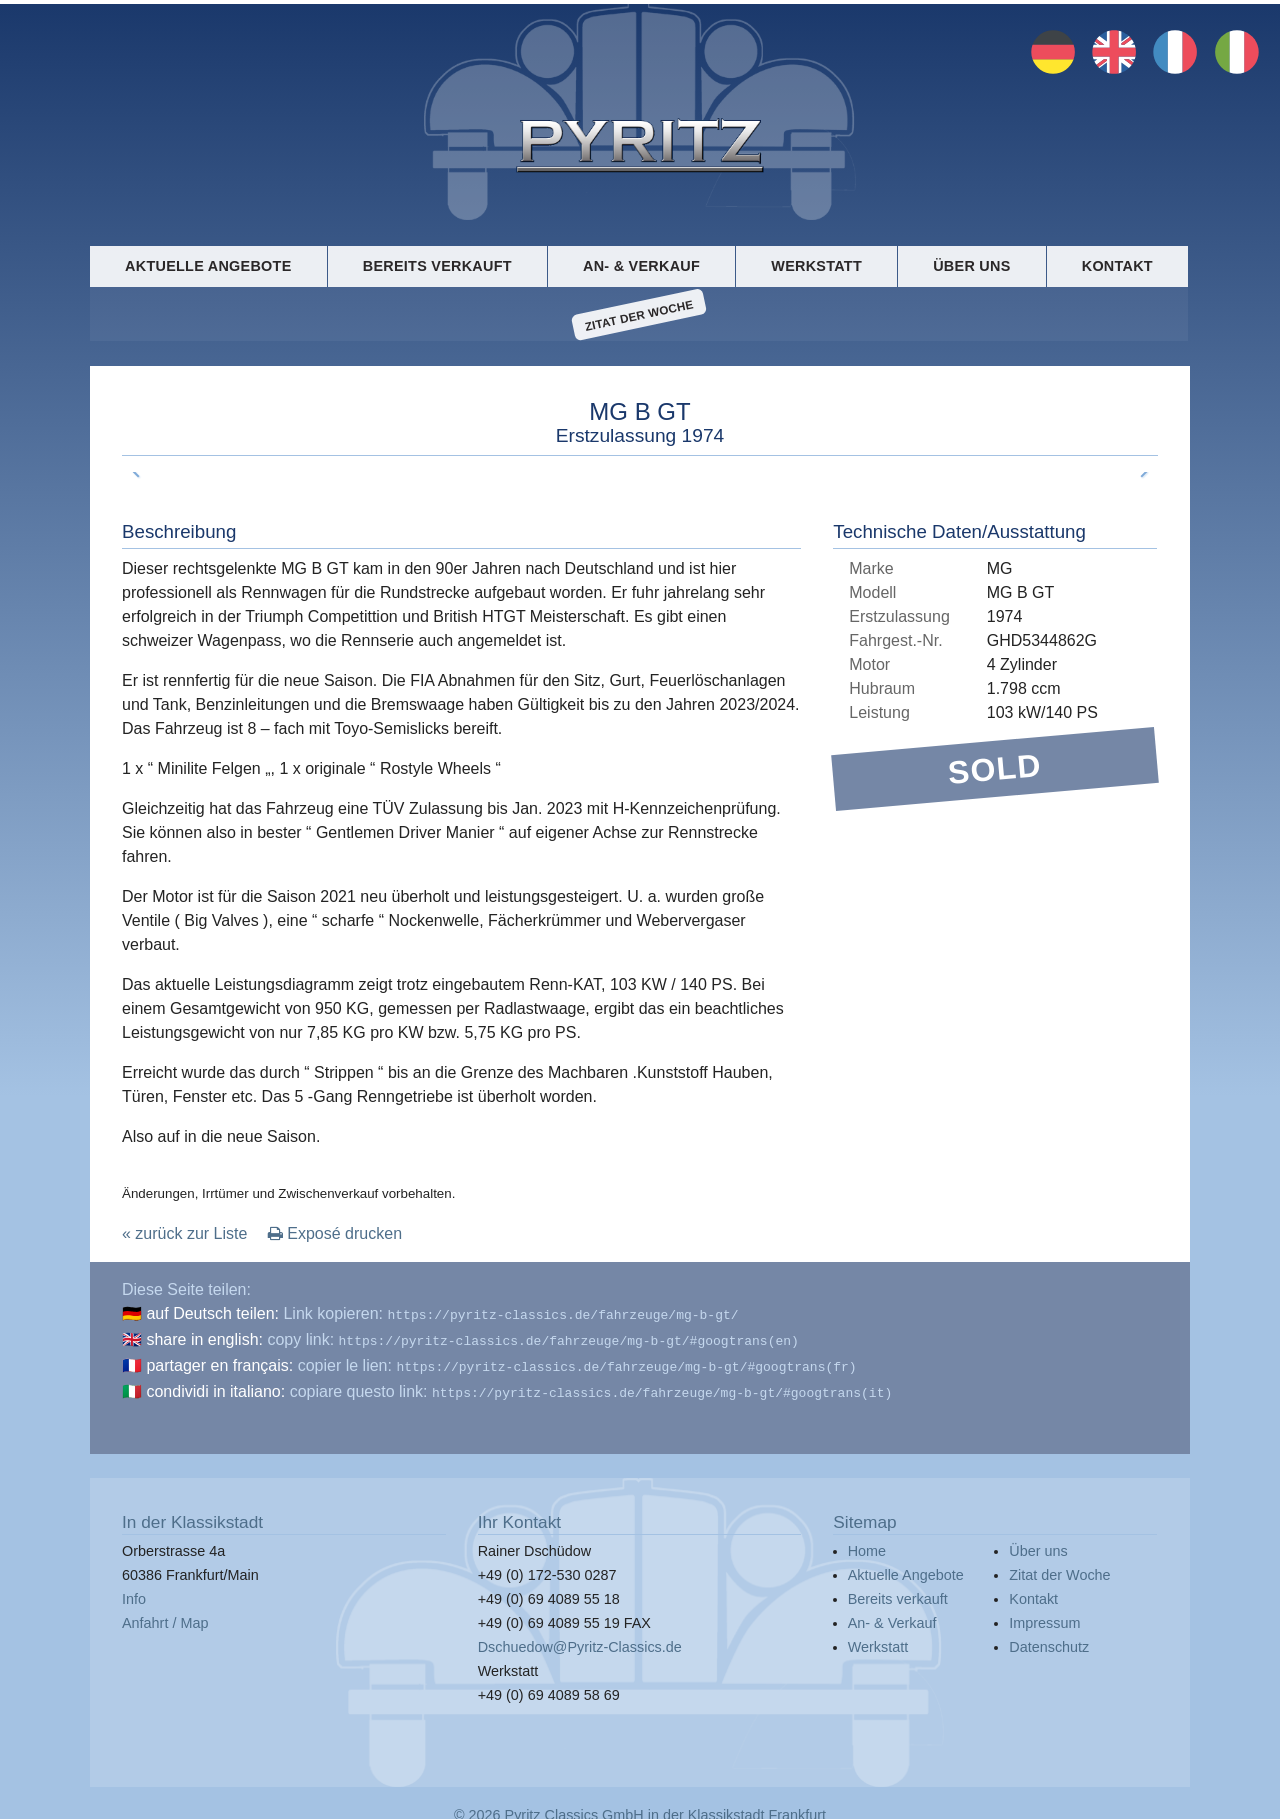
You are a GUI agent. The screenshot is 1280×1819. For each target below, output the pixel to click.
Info (134, 1591)
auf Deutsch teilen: (212, 1313)
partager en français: (219, 1361)
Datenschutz (1049, 1639)
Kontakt (1117, 266)
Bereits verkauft (437, 266)
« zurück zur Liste (184, 1233)
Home (867, 1543)
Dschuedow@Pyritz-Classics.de (580, 1639)
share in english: (204, 1337)
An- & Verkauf (641, 266)
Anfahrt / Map (165, 1615)
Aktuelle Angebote (208, 266)
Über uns (971, 266)
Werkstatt (816, 266)
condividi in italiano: (215, 1385)
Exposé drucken (335, 1233)
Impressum (1044, 1615)
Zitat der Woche (639, 315)
